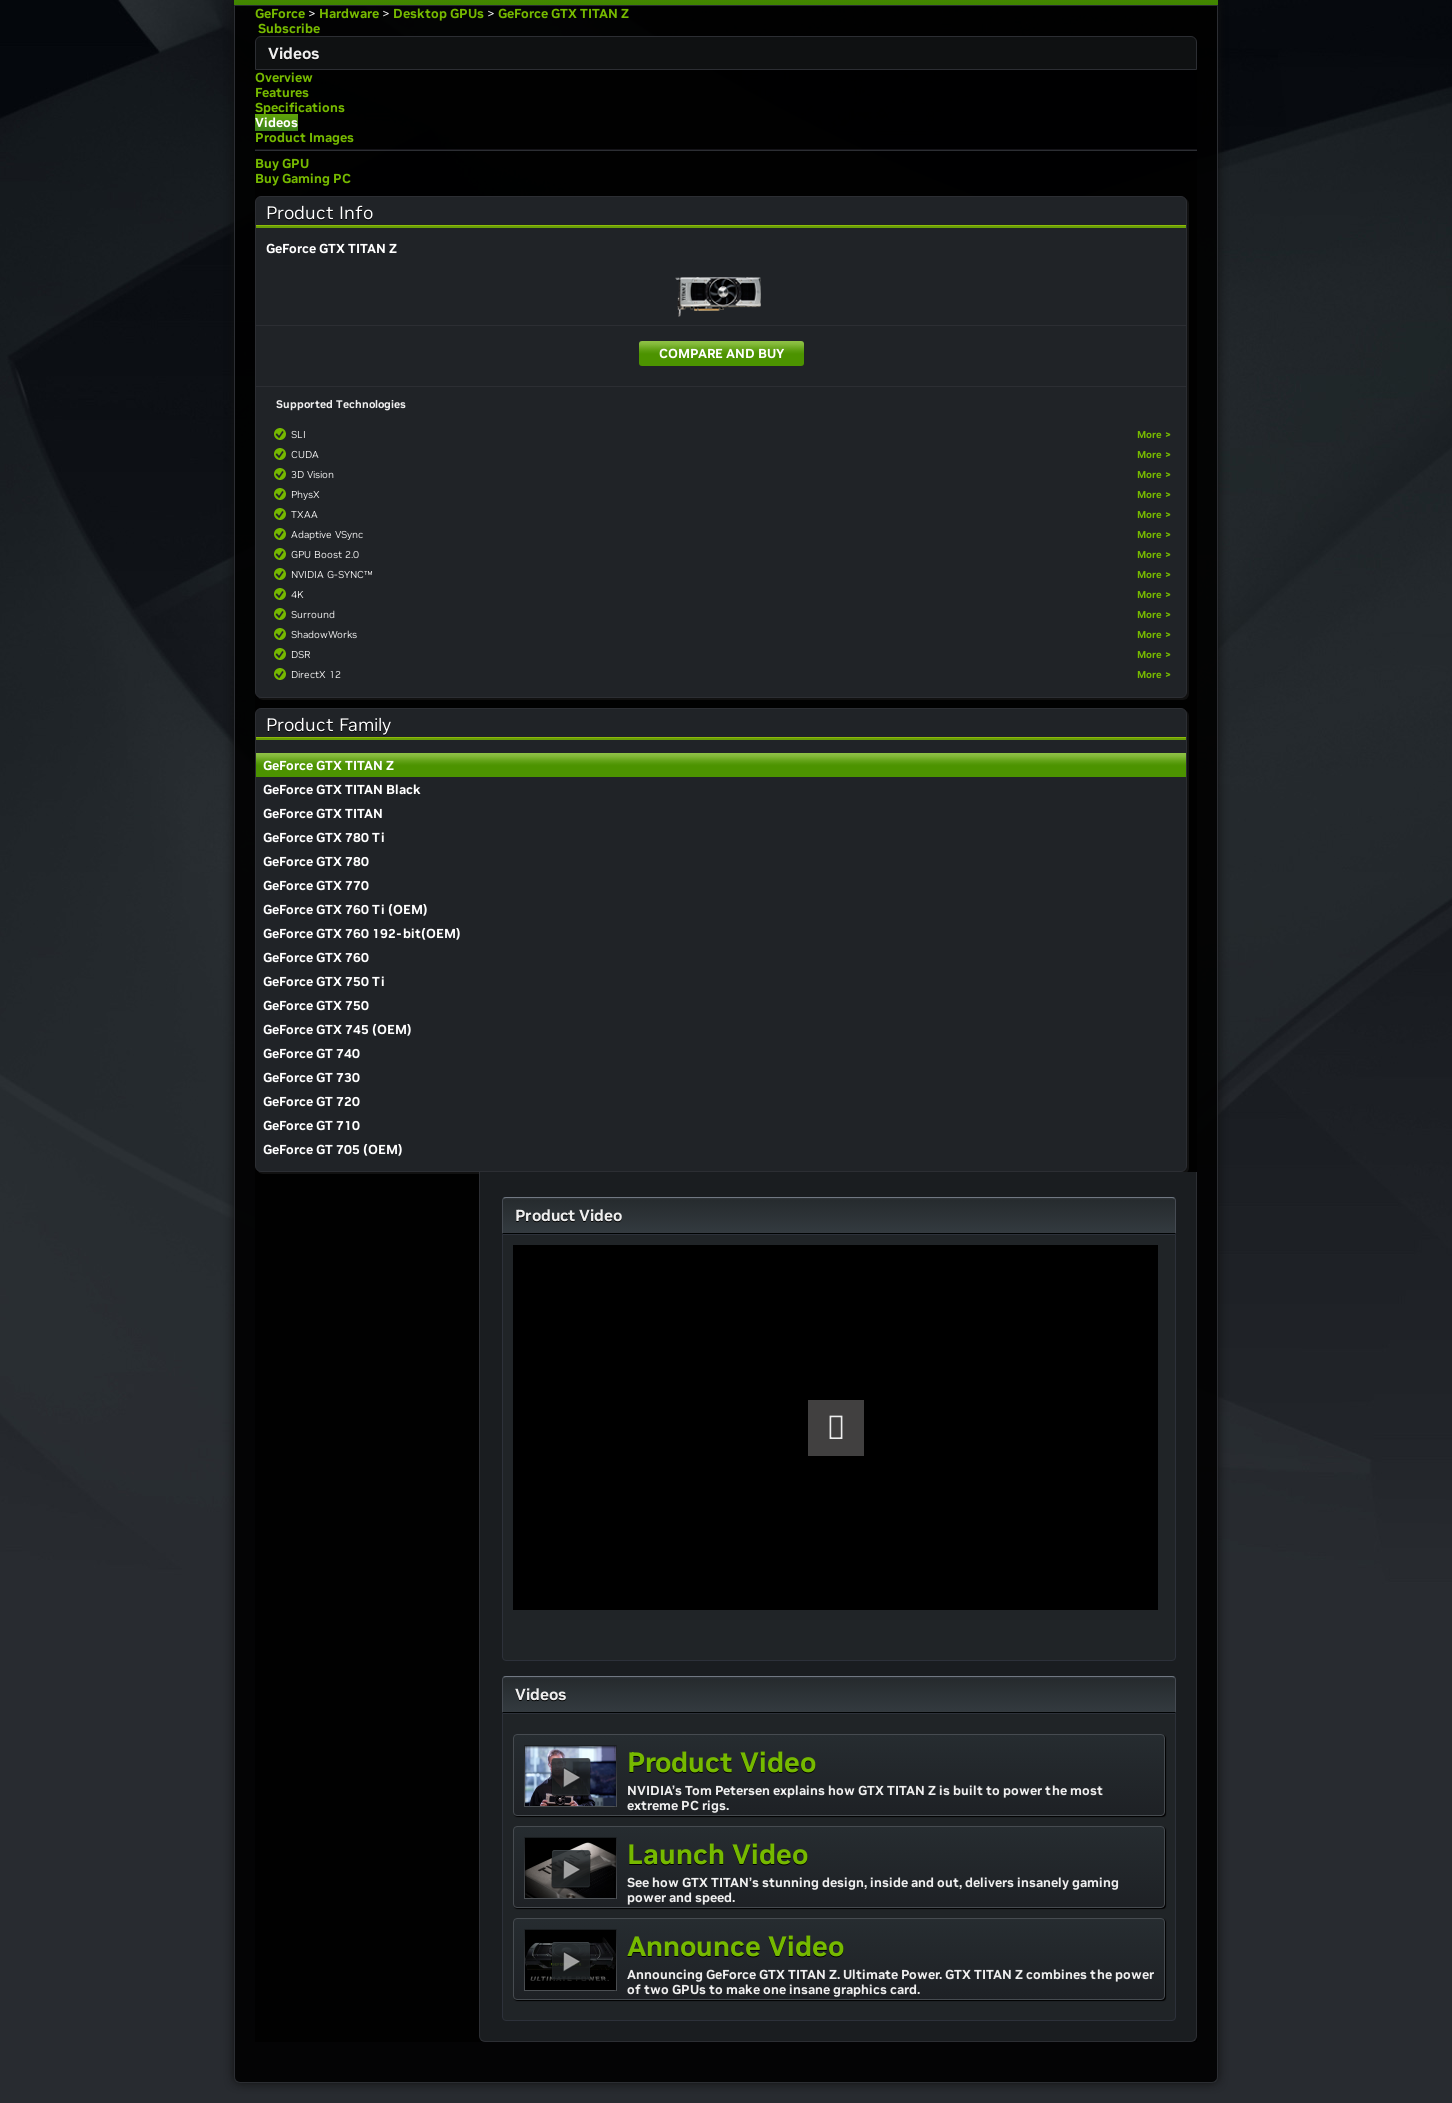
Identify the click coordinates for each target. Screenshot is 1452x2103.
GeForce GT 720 (311, 1101)
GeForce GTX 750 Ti (324, 981)
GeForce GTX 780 (316, 861)
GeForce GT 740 (311, 1053)
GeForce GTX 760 (316, 957)
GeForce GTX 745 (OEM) (337, 1029)
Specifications (300, 107)
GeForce (280, 13)
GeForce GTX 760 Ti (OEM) (345, 909)
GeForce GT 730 (311, 1077)
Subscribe (287, 28)
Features (282, 92)
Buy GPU (282, 163)
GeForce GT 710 (311, 1125)
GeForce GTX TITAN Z (563, 13)
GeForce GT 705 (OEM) (333, 1149)
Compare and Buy (721, 353)
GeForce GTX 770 (316, 885)
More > (1154, 434)
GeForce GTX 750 (316, 1005)
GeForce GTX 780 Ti (324, 837)
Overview (284, 77)
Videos (276, 122)
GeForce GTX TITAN (323, 813)
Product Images (304, 137)
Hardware (349, 13)
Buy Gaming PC (303, 178)
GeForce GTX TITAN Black (342, 789)
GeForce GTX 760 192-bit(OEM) (362, 933)
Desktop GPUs (438, 13)
